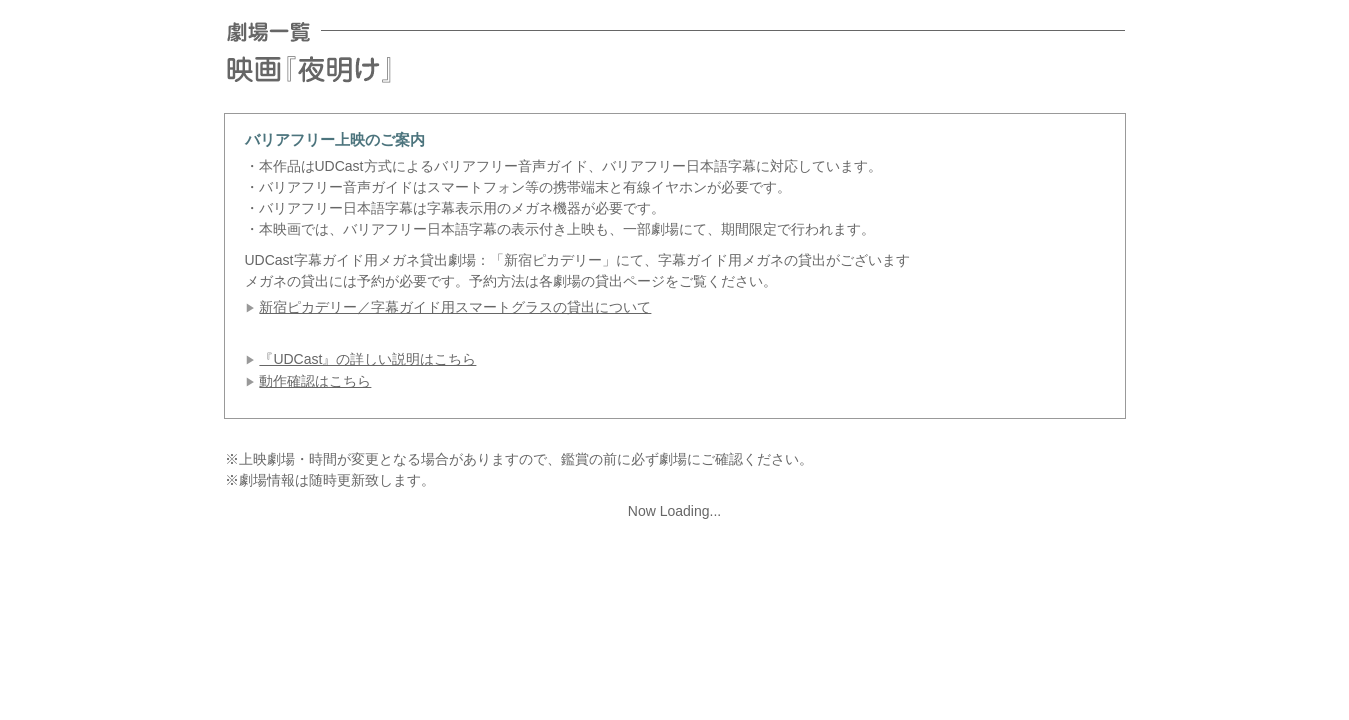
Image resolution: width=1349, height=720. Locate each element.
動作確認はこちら (315, 381)
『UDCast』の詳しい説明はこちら (367, 359)
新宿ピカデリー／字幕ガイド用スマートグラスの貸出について (455, 307)
